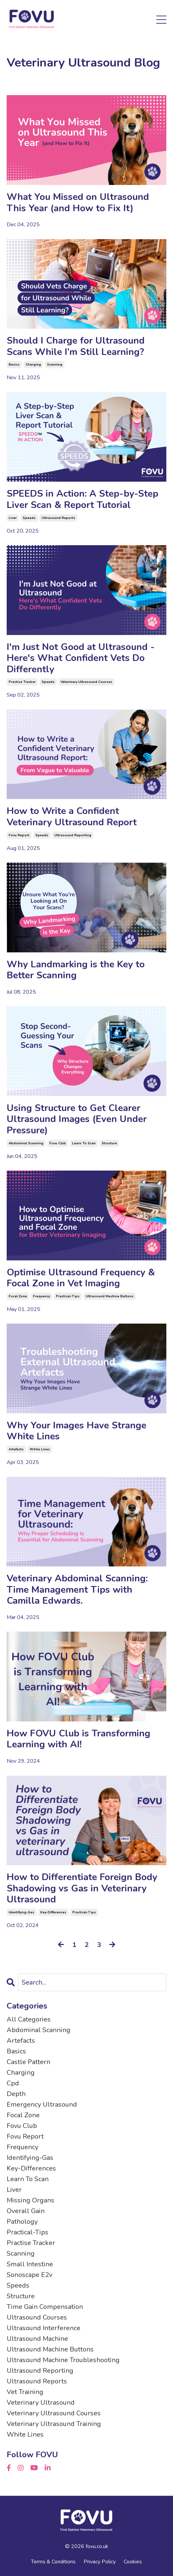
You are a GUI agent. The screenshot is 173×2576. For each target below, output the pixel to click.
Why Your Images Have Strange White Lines (76, 1431)
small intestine (30, 2264)
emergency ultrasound (42, 2104)
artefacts (16, 1449)
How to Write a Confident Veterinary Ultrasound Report (72, 817)
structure (109, 1143)
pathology (22, 2221)
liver (13, 518)
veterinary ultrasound (41, 2402)
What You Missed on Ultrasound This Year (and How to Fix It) (78, 203)
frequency (41, 1296)
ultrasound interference (43, 2328)
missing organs (30, 2200)
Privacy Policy (100, 2561)
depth (16, 2093)
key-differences (53, 1912)
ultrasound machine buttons (110, 1296)
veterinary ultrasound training (54, 2423)
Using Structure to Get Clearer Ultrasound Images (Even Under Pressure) (77, 1119)
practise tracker (22, 682)
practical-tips (68, 1296)
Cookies (133, 2561)
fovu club (57, 1143)
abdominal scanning (26, 1143)
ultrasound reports (58, 518)
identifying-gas (21, 1912)
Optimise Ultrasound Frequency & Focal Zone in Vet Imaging (81, 1278)
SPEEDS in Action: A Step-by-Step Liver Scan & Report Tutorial (82, 499)
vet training (25, 2391)
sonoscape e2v (29, 2274)
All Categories (29, 2019)
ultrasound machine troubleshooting (63, 2359)
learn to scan (84, 1143)
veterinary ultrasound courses (86, 682)
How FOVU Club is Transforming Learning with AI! (78, 1739)
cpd (13, 2083)
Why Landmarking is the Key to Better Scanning (76, 970)
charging (33, 364)
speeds (29, 518)
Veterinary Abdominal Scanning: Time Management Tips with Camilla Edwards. (77, 1590)
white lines (40, 1449)
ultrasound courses (37, 2317)
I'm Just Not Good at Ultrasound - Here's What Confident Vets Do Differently (81, 658)
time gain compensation (45, 2306)
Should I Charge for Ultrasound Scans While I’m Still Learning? (76, 346)
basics (14, 364)
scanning (54, 364)
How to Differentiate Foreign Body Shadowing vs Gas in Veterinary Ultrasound (82, 1888)
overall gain (26, 2210)
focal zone (18, 1296)
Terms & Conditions (53, 2561)
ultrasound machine (37, 2338)
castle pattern (28, 2061)
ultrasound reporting (72, 835)
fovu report (19, 835)
